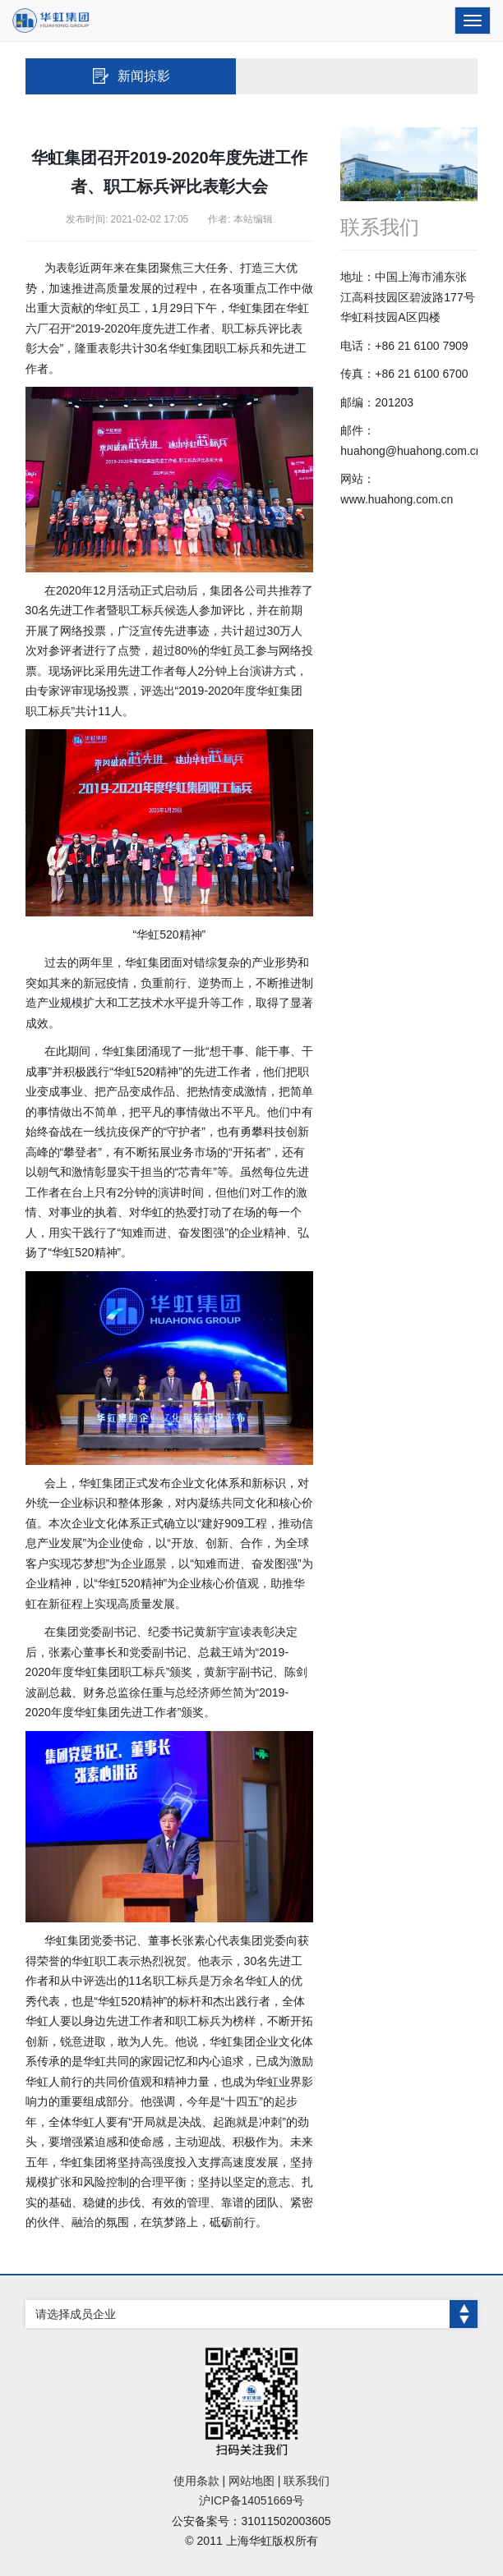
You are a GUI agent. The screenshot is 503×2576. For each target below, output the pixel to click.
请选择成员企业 (256, 2314)
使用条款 (196, 2480)
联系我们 (307, 2480)
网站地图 (251, 2480)
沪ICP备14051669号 (251, 2500)
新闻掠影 (130, 75)
